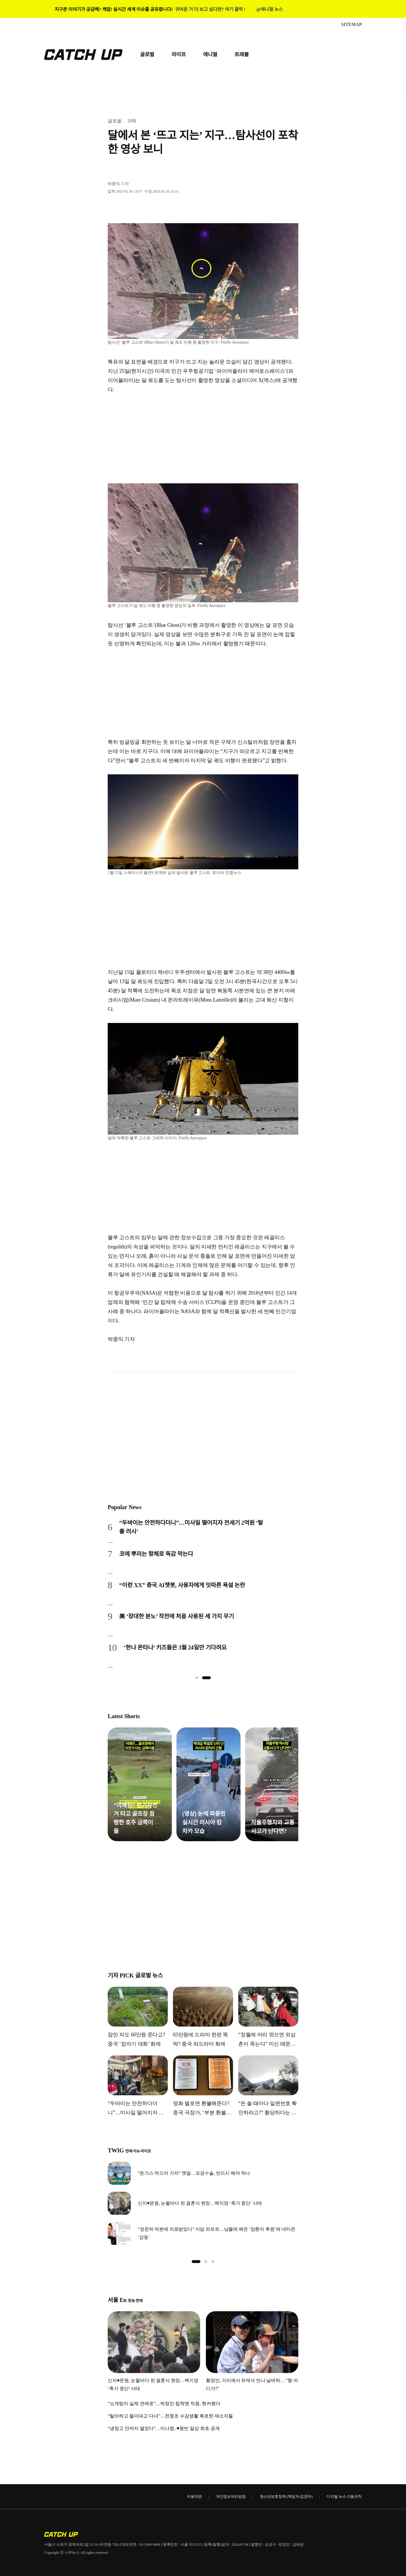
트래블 (241, 54)
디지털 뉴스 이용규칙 (344, 2496)
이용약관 (194, 2496)
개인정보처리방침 (231, 2496)
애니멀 (210, 54)
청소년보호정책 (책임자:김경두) (286, 2496)
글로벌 (147, 54)
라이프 (179, 54)
